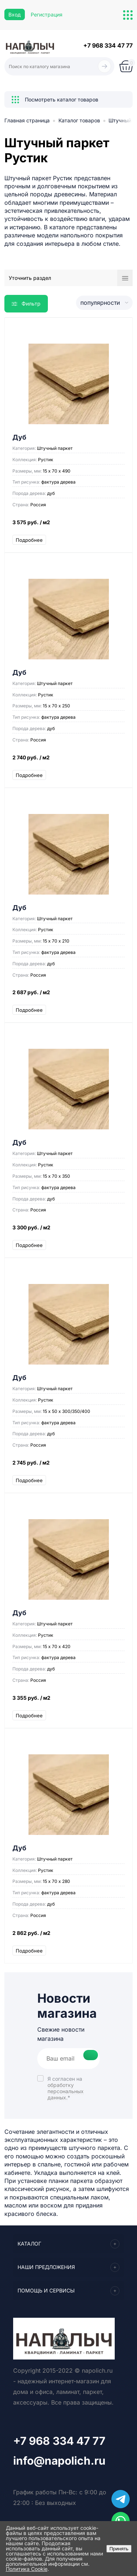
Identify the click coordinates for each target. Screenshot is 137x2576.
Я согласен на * (65, 2088)
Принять (118, 2548)
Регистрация (46, 14)
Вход (14, 14)
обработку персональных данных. (65, 2091)
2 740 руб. (68, 761)
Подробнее (29, 540)
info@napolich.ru (59, 2460)
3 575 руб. (68, 526)
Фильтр (26, 303)
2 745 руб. (68, 1466)
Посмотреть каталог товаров (55, 99)
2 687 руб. (68, 996)
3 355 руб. (68, 1701)
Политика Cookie (26, 2569)
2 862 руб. (68, 1936)
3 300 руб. (68, 1231)
